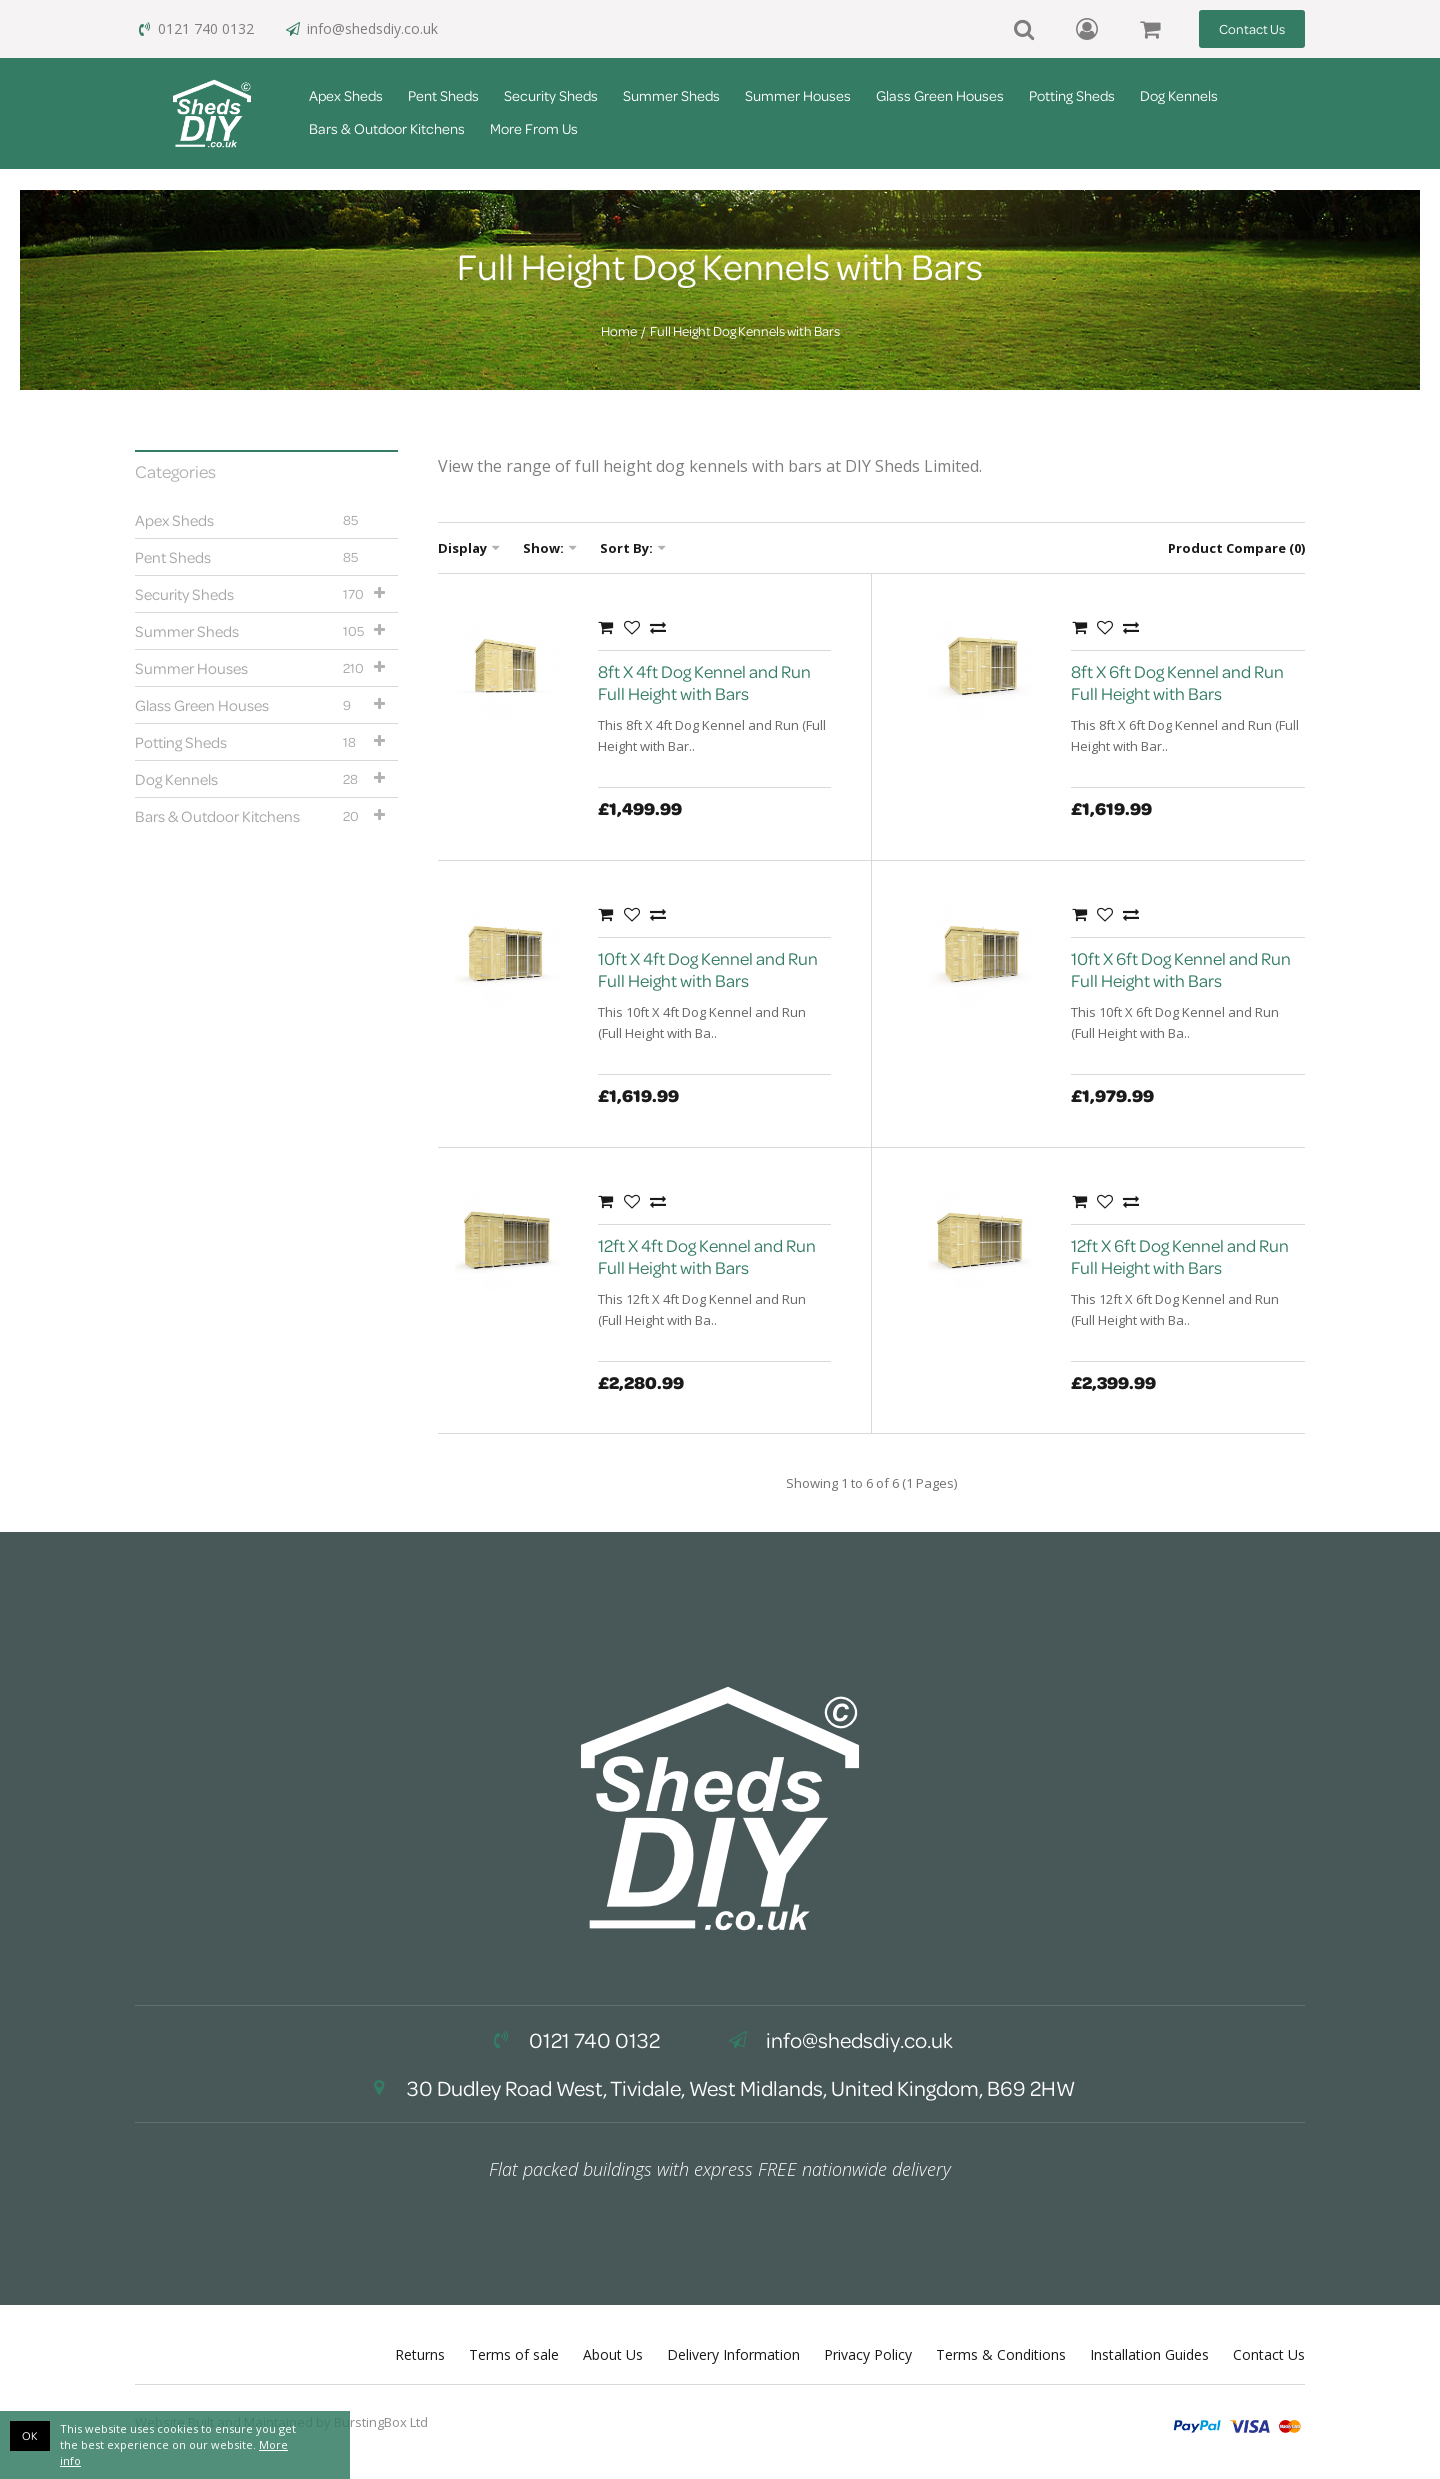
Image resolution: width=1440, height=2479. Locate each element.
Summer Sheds (671, 95)
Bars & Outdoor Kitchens (387, 128)
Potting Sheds (1072, 95)
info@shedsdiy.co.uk (361, 28)
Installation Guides (1149, 2354)
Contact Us (1252, 28)
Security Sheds (551, 95)
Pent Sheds (443, 95)
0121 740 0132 (194, 28)
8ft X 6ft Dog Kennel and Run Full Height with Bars (1177, 682)
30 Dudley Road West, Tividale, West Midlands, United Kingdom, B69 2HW (720, 2088)
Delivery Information (733, 2354)
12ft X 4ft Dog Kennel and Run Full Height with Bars (707, 1256)
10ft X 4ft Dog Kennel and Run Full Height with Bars (708, 969)
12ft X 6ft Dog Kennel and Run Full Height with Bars (1180, 1256)
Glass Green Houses (940, 95)
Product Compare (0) (1236, 548)
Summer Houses (798, 95)
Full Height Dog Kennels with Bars (745, 331)
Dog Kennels (1179, 95)
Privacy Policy (868, 2354)
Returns (420, 2354)
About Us (613, 2354)
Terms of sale (514, 2354)
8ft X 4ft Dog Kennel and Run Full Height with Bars (704, 682)
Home (619, 331)
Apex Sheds (346, 95)
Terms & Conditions (1001, 2354)
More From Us (534, 128)
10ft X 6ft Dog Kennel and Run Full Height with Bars (1181, 969)
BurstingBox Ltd (381, 2422)
